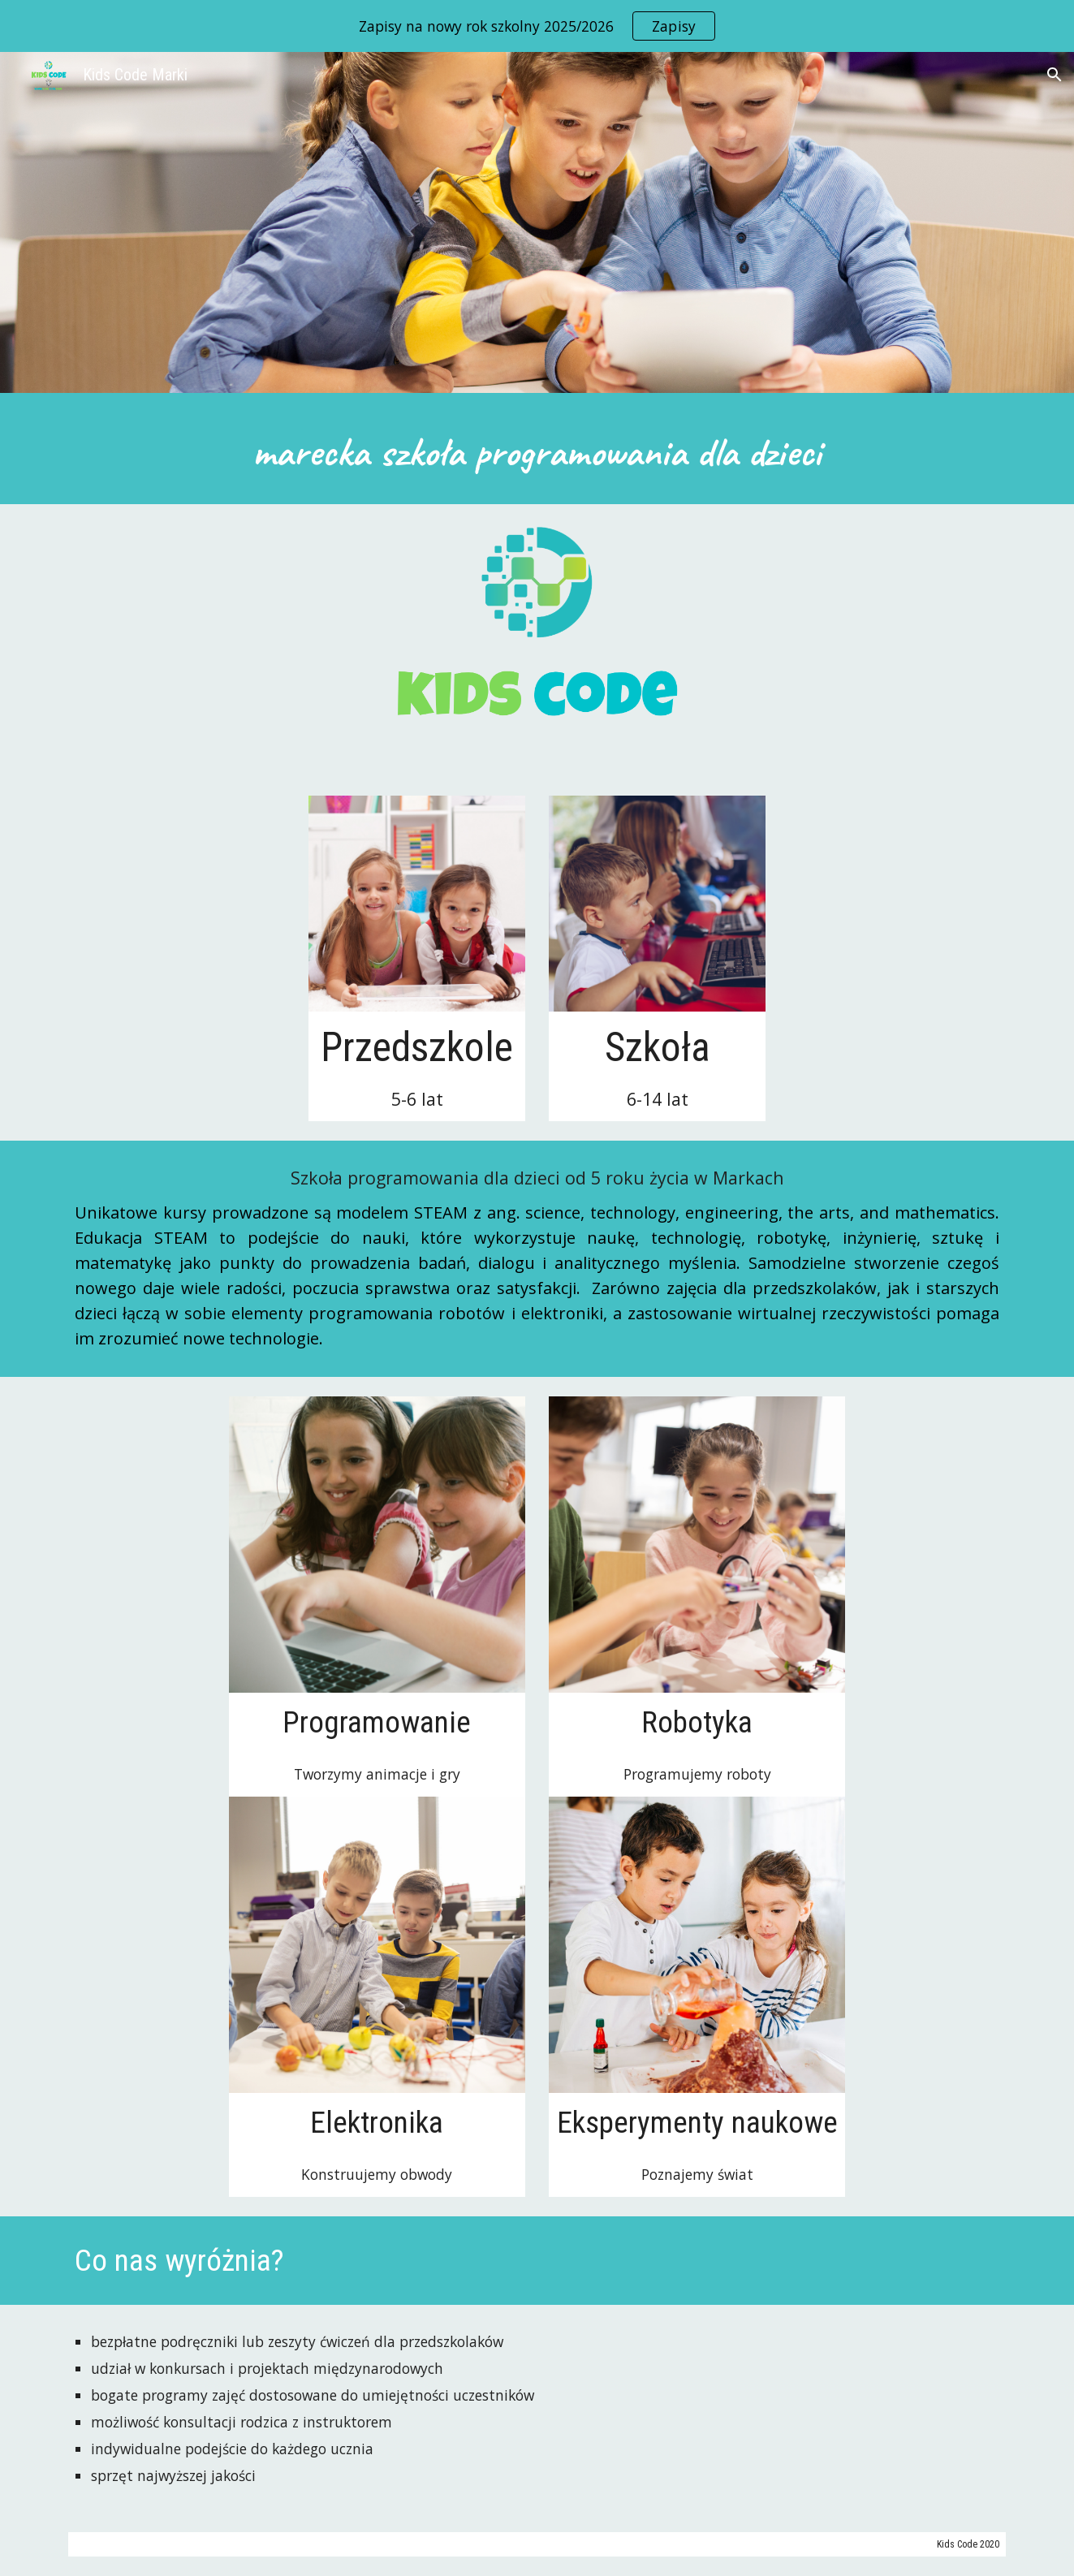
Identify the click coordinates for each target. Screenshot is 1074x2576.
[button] (1054, 74)
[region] (537, 26)
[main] (536, 453)
